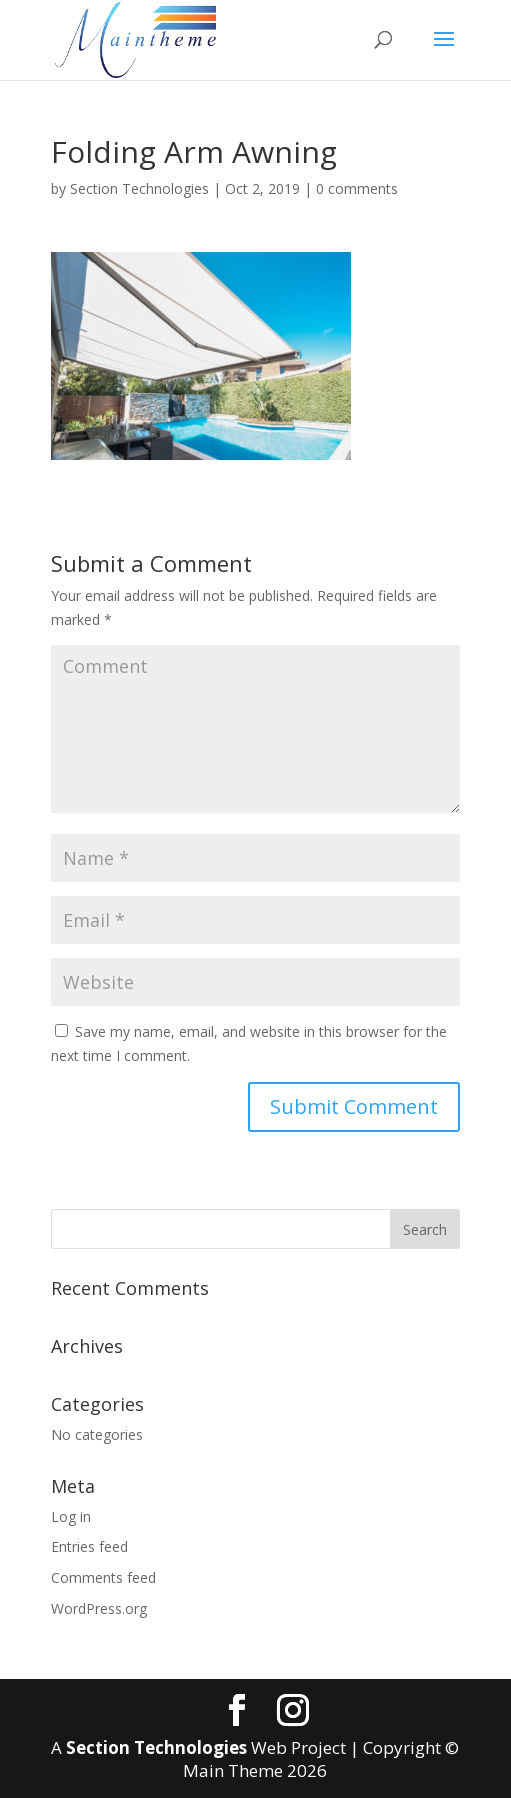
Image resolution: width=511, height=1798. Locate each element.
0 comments (357, 188)
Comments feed (103, 1577)
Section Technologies (139, 188)
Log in (71, 1516)
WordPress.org (99, 1608)
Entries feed (89, 1546)
